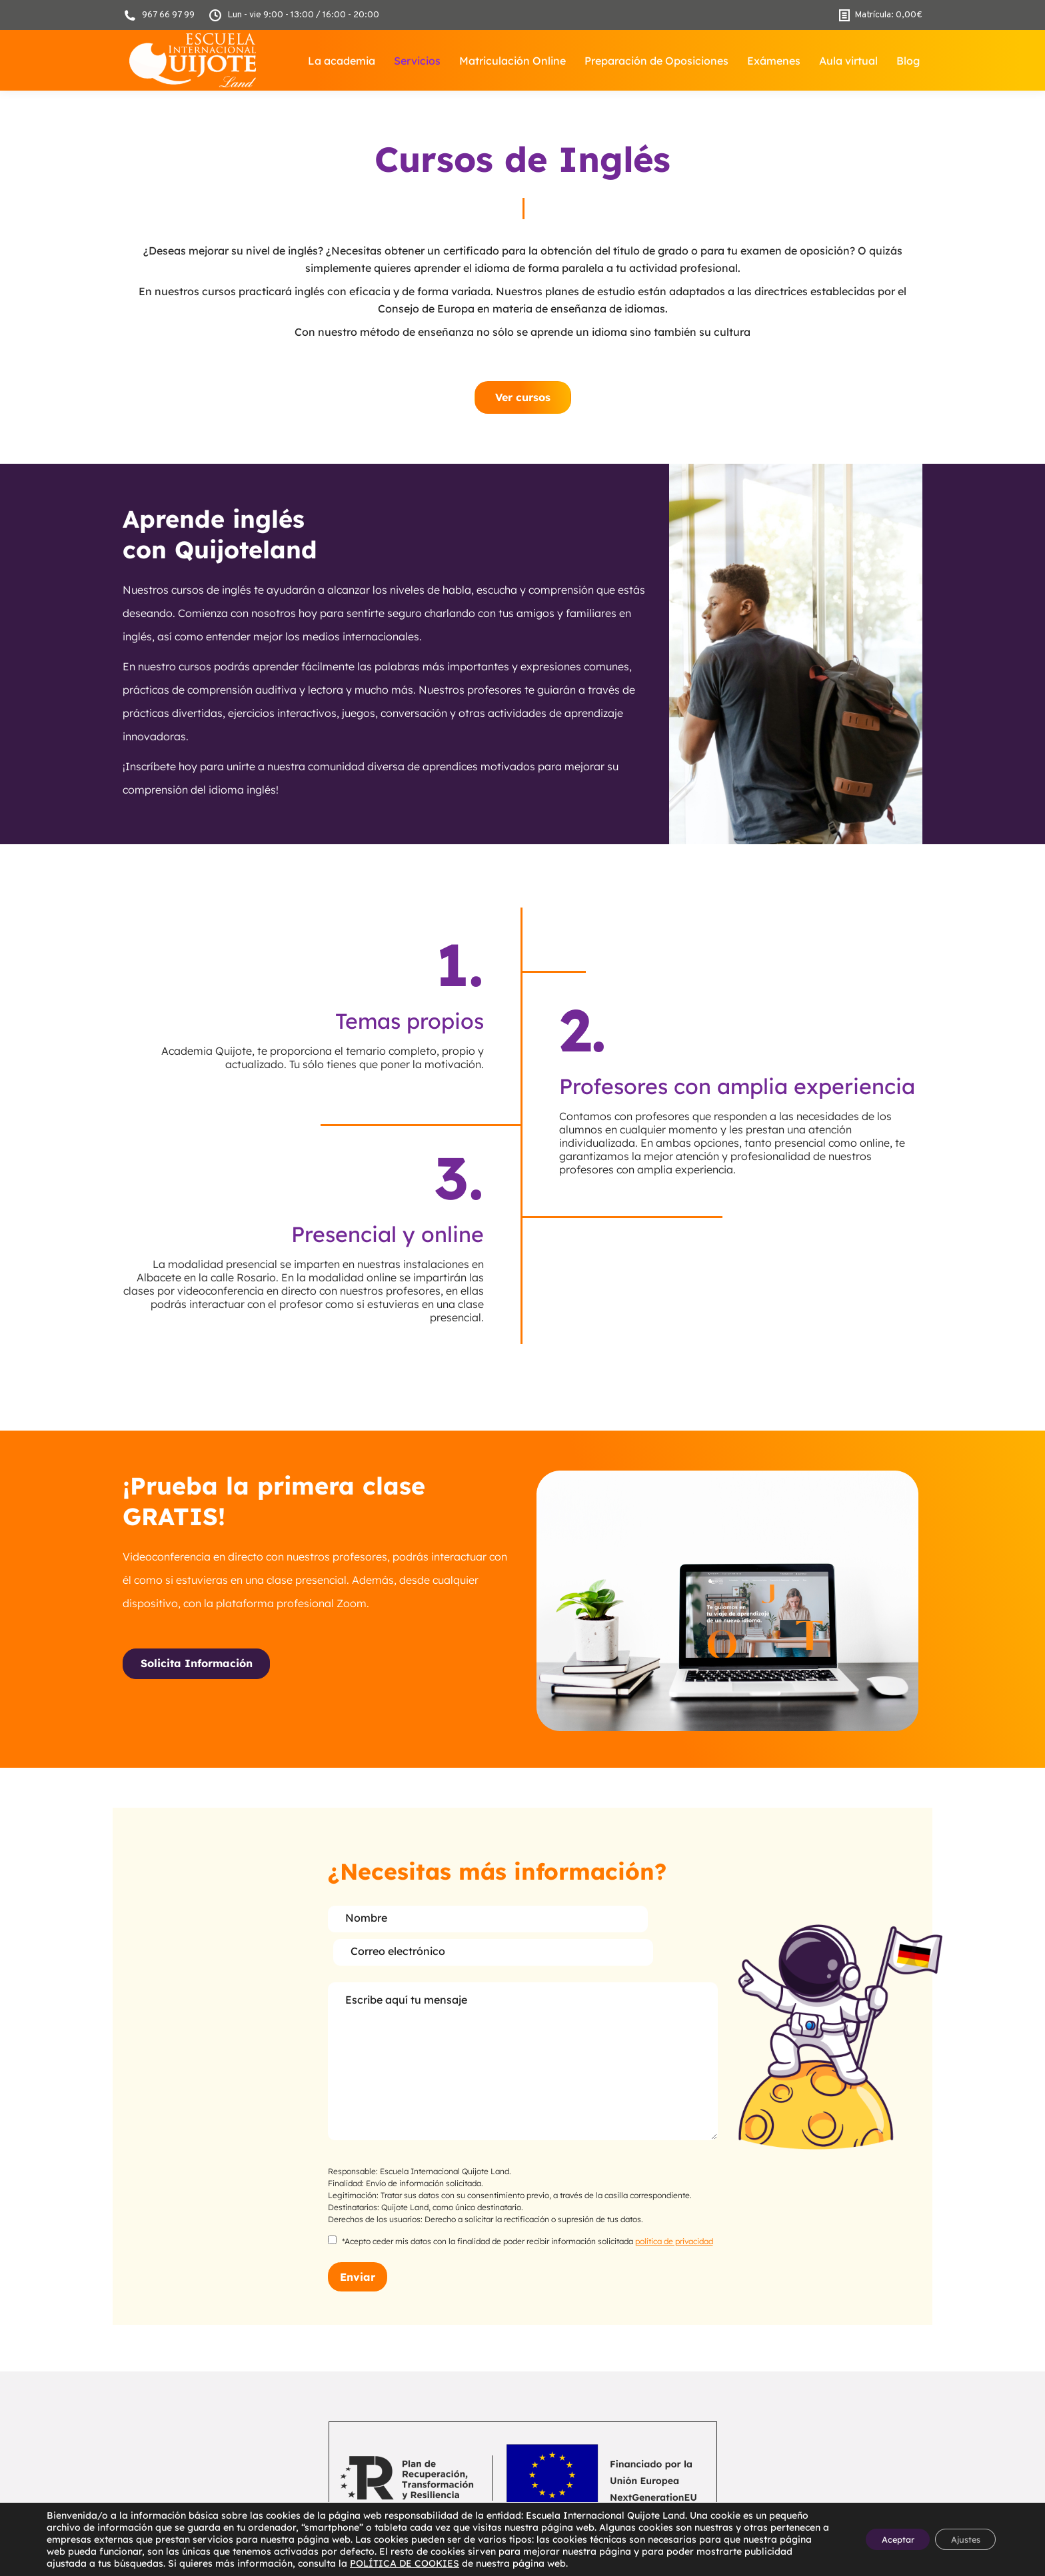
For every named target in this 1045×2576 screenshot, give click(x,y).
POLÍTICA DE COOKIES (533, 2563)
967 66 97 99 (159, 15)
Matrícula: (880, 15)
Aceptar (880, 2539)
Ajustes (959, 2539)
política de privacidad (674, 2208)
